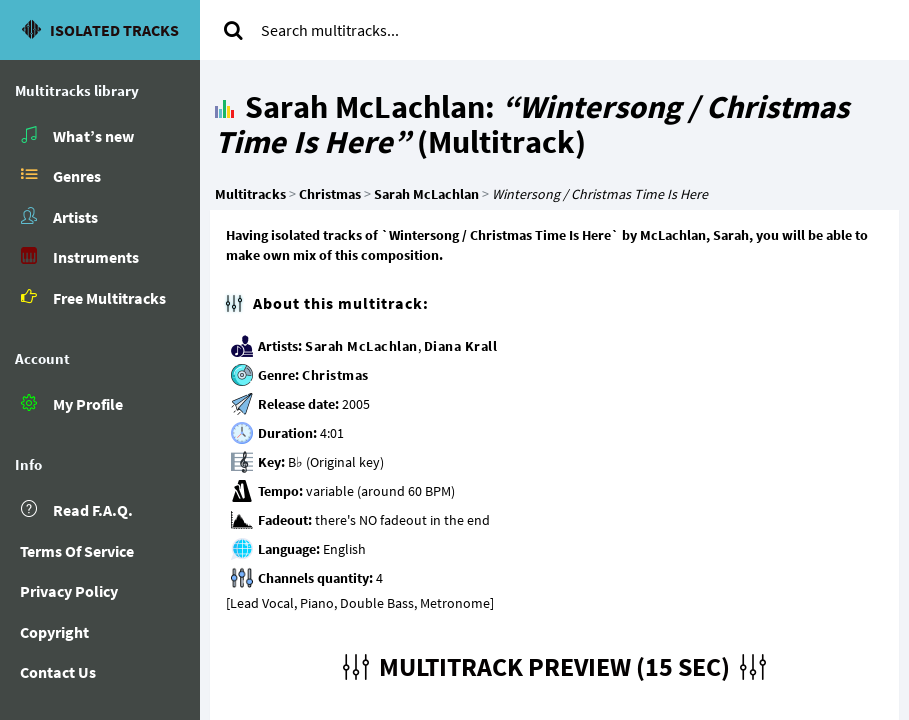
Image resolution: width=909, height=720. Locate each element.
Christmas (335, 375)
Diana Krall (461, 346)
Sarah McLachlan (361, 346)
